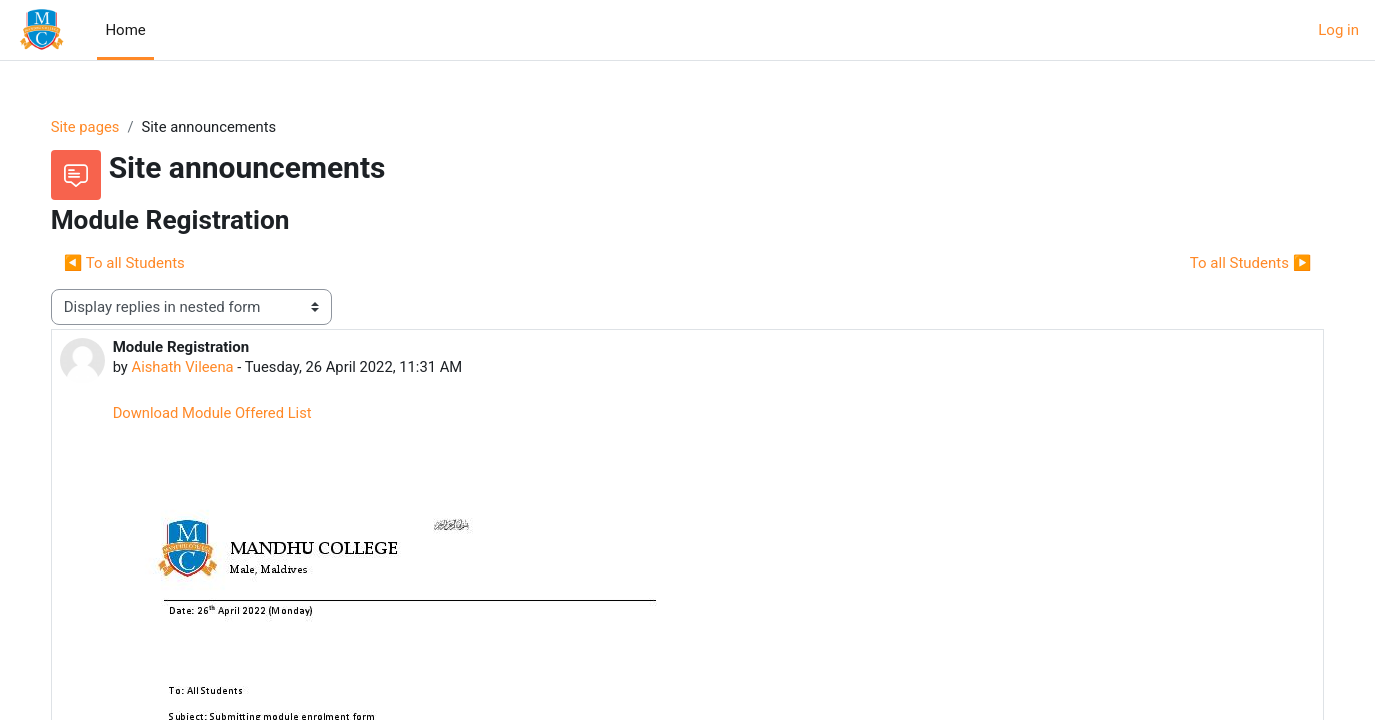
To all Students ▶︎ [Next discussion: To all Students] (1230, 263)
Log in (1338, 30)
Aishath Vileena (204, 368)
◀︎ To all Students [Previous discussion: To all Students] (144, 263)
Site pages (106, 127)
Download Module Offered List (234, 414)
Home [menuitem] (125, 30)
